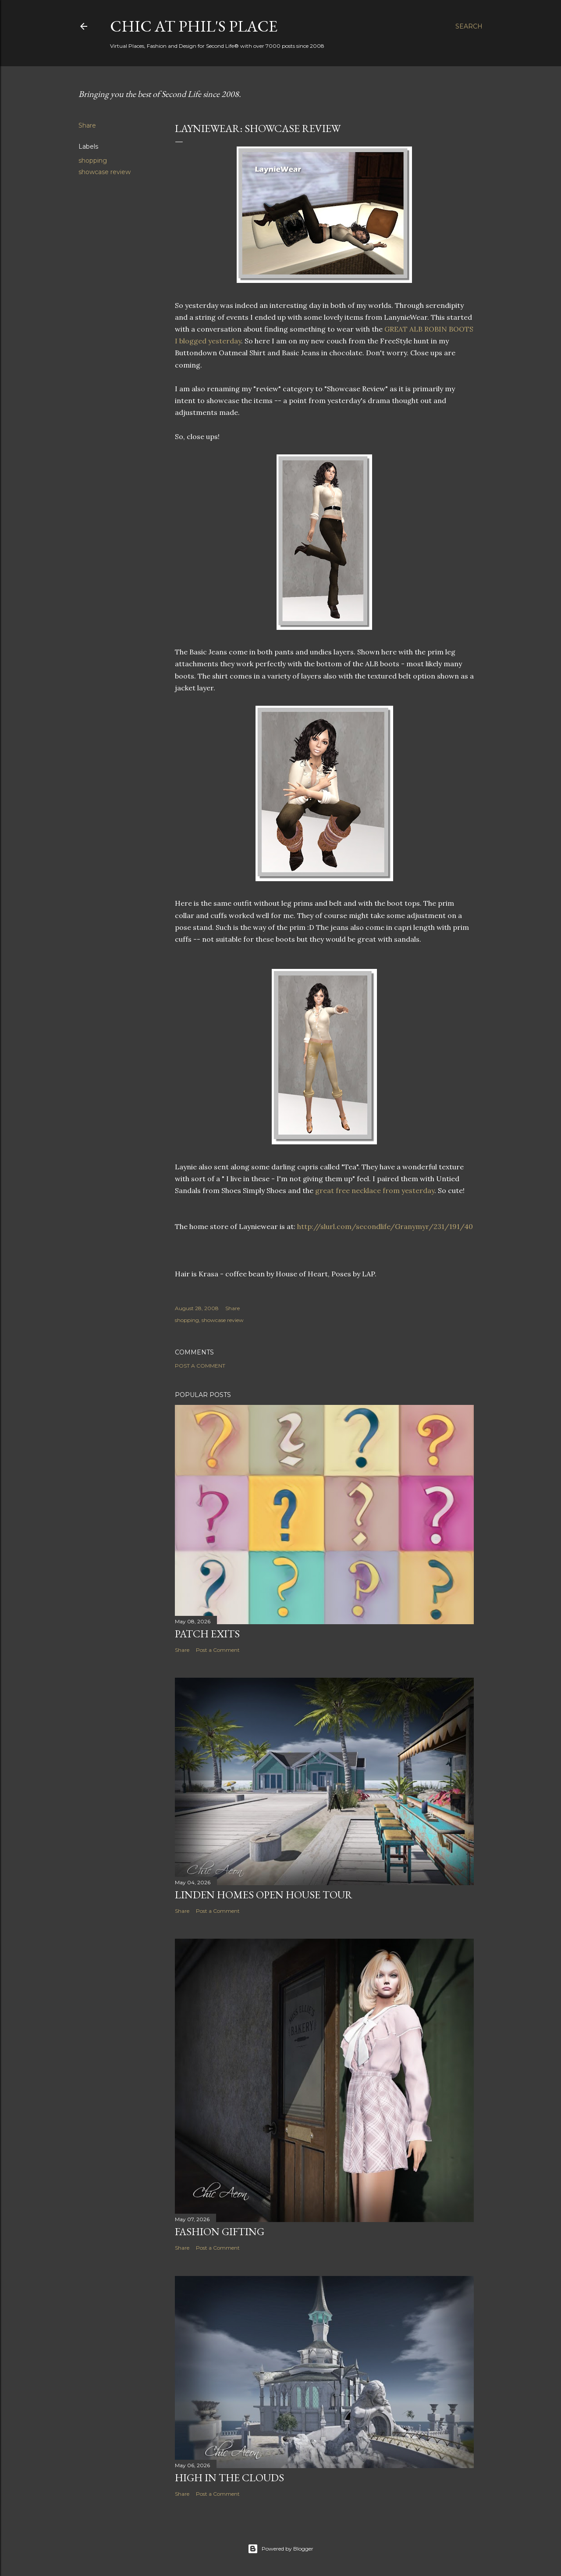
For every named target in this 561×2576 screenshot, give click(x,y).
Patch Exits (207, 1633)
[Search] (469, 26)
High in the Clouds (229, 2477)
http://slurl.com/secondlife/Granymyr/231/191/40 (385, 1226)
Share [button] (87, 125)
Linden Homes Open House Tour (263, 1894)
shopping (92, 160)
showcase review (104, 172)
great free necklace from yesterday (374, 1190)
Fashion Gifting (219, 2231)
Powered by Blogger (280, 2549)
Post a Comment (200, 1365)
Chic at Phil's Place (193, 26)
